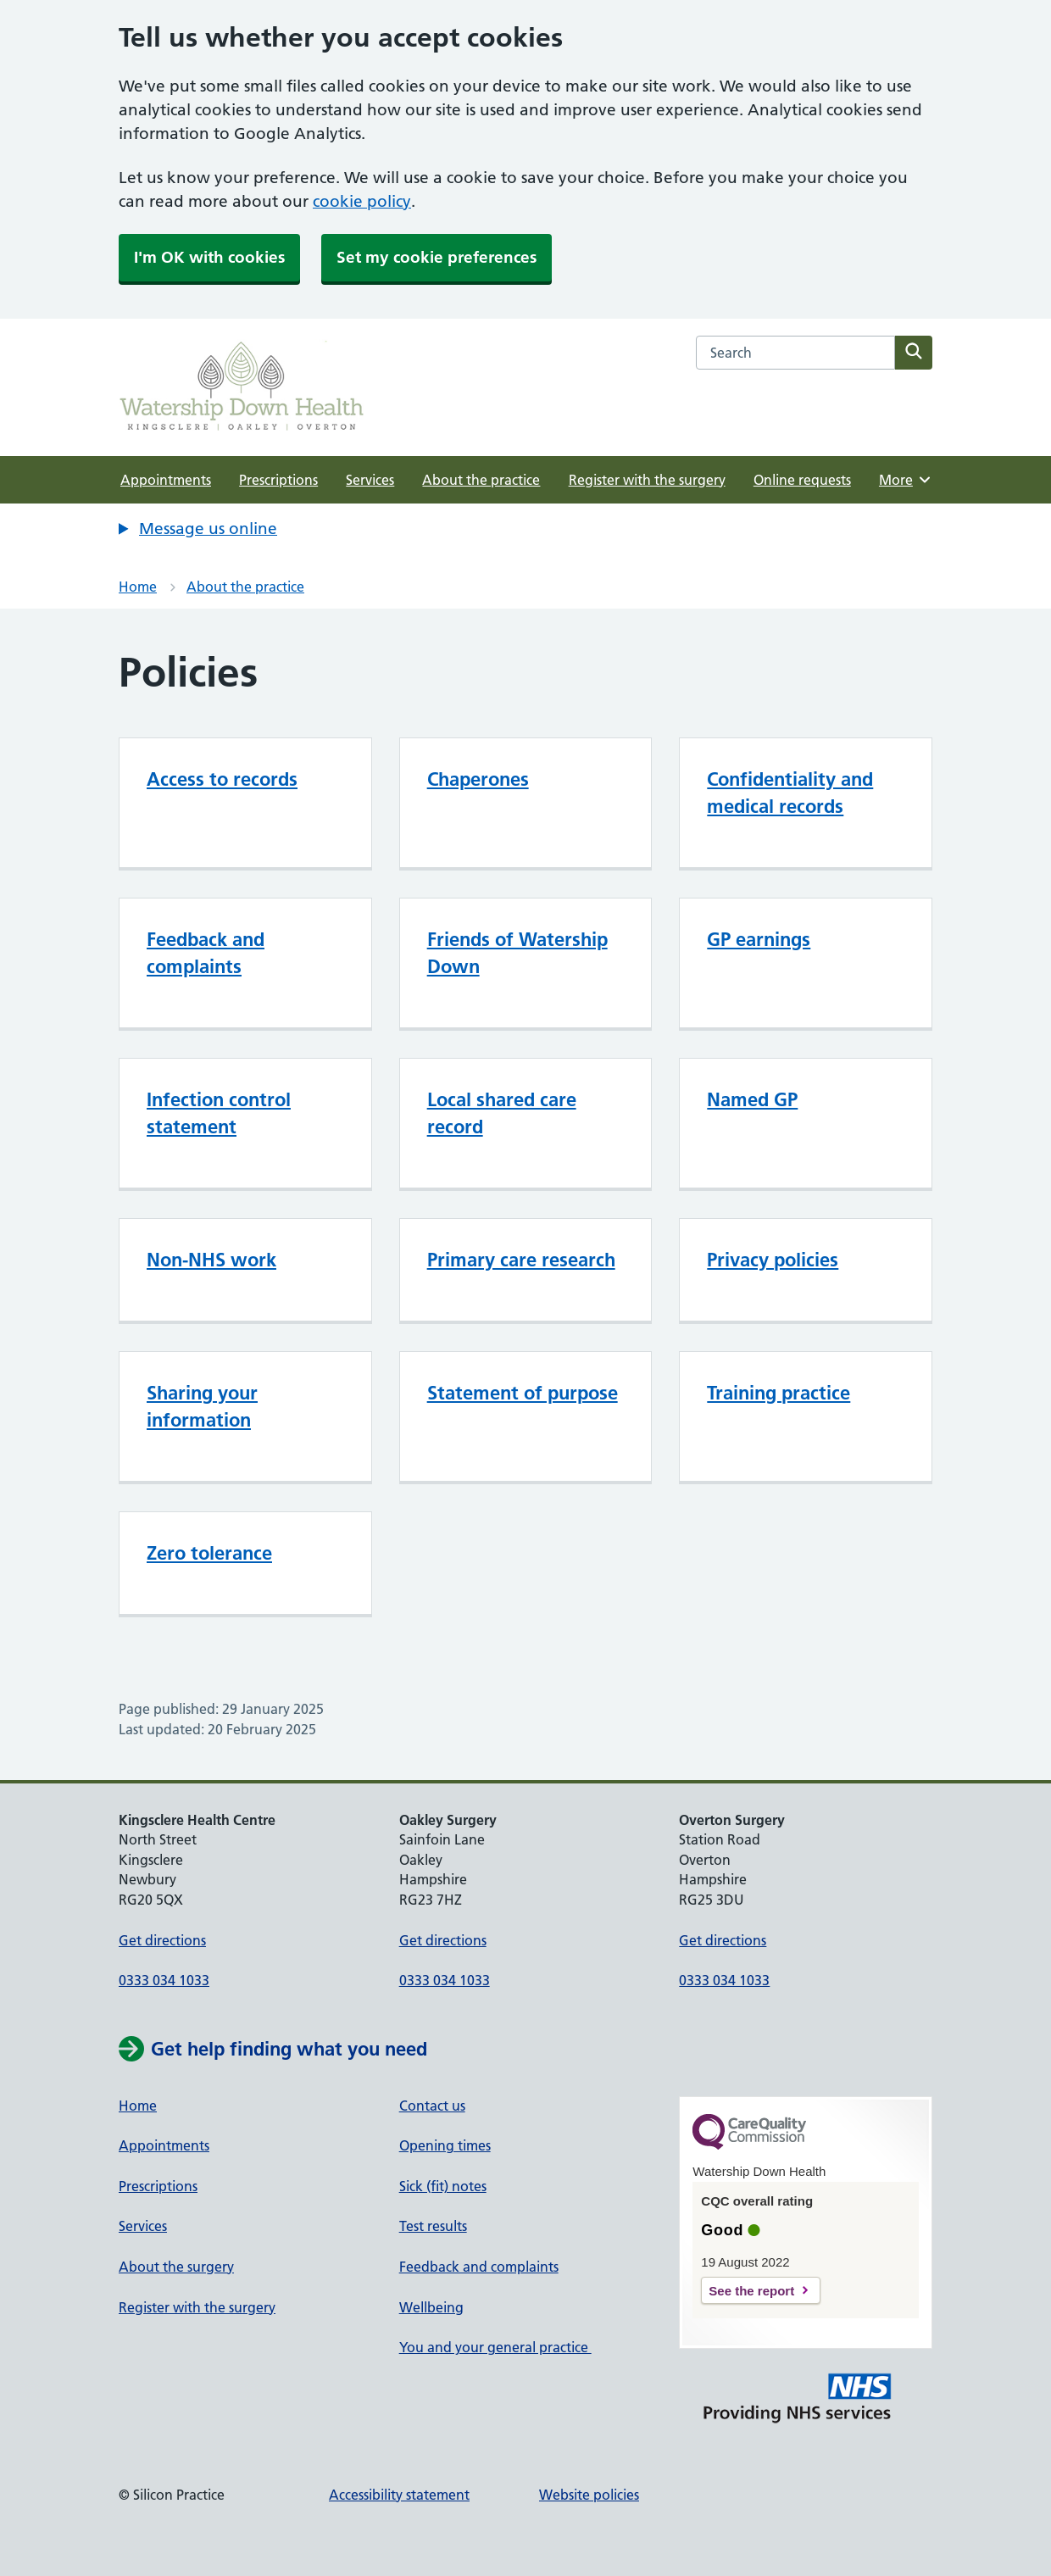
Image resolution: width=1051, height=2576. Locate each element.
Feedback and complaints (479, 2266)
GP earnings (758, 939)
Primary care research (521, 1259)
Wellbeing (431, 2307)
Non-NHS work (211, 1259)
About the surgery (176, 2266)
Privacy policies (772, 1259)
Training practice (778, 1393)
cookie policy (362, 201)
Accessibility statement (399, 2494)
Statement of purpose (522, 1393)
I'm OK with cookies (209, 257)
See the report (751, 2291)
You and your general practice (495, 2347)
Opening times (445, 2145)
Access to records (222, 779)
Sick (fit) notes (443, 2186)
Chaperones (478, 779)
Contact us (432, 2105)
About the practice (481, 479)
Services (370, 479)
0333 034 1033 (164, 1980)
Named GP (752, 1099)
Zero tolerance (209, 1553)
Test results (433, 2225)
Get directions (162, 1940)
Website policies (589, 2494)
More (905, 480)
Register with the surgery (647, 479)
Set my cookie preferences (436, 257)
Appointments (165, 479)
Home (138, 586)
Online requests (802, 479)
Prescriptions (278, 479)
